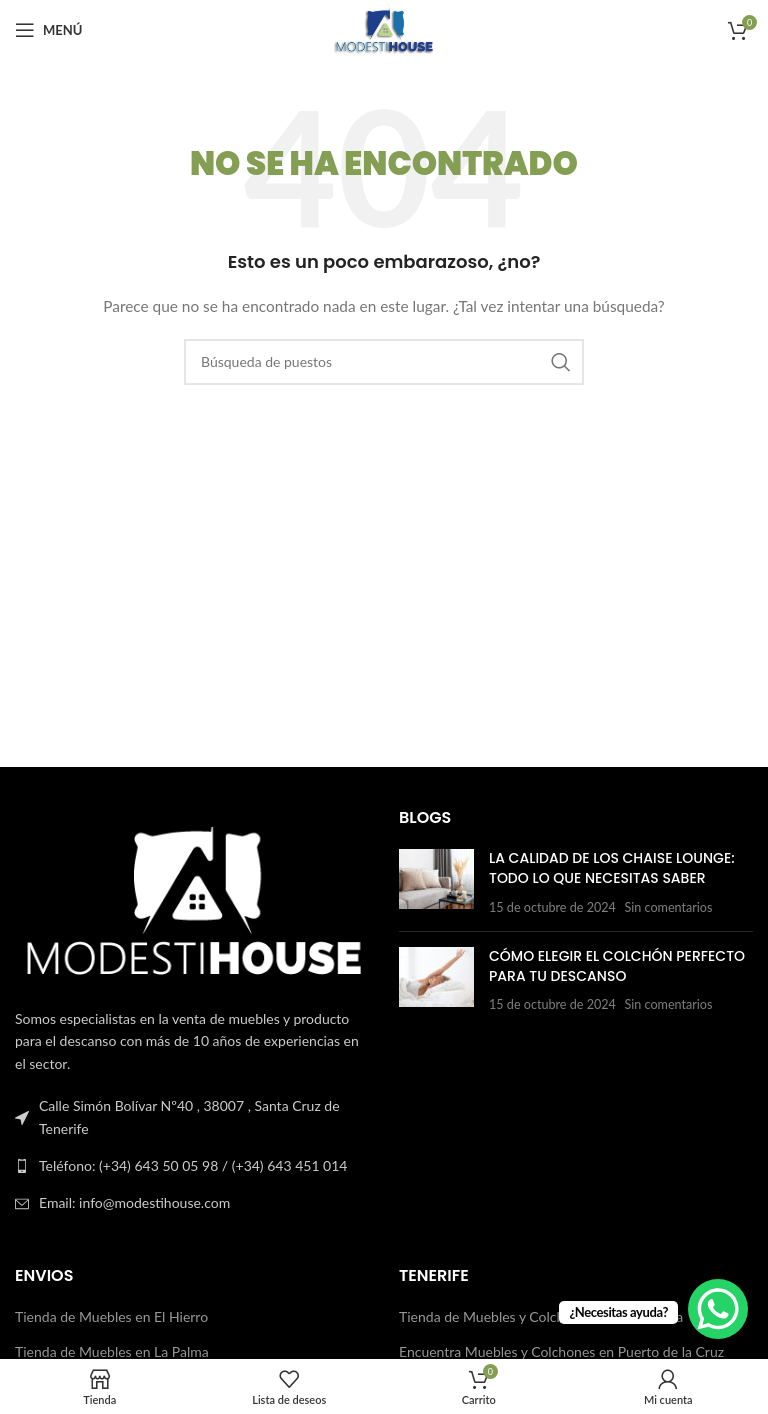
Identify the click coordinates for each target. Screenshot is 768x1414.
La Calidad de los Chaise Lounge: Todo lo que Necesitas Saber (612, 868)
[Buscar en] (384, 362)
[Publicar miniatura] (436, 882)
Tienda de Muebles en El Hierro (111, 1316)
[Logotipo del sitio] (383, 28)
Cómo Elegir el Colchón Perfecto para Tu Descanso (617, 966)
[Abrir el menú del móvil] (48, 30)
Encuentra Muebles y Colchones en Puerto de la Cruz (561, 1351)
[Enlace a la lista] (192, 1166)
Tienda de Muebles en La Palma (112, 1351)
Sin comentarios (668, 907)
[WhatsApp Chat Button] (718, 1309)
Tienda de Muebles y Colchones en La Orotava (541, 1316)
